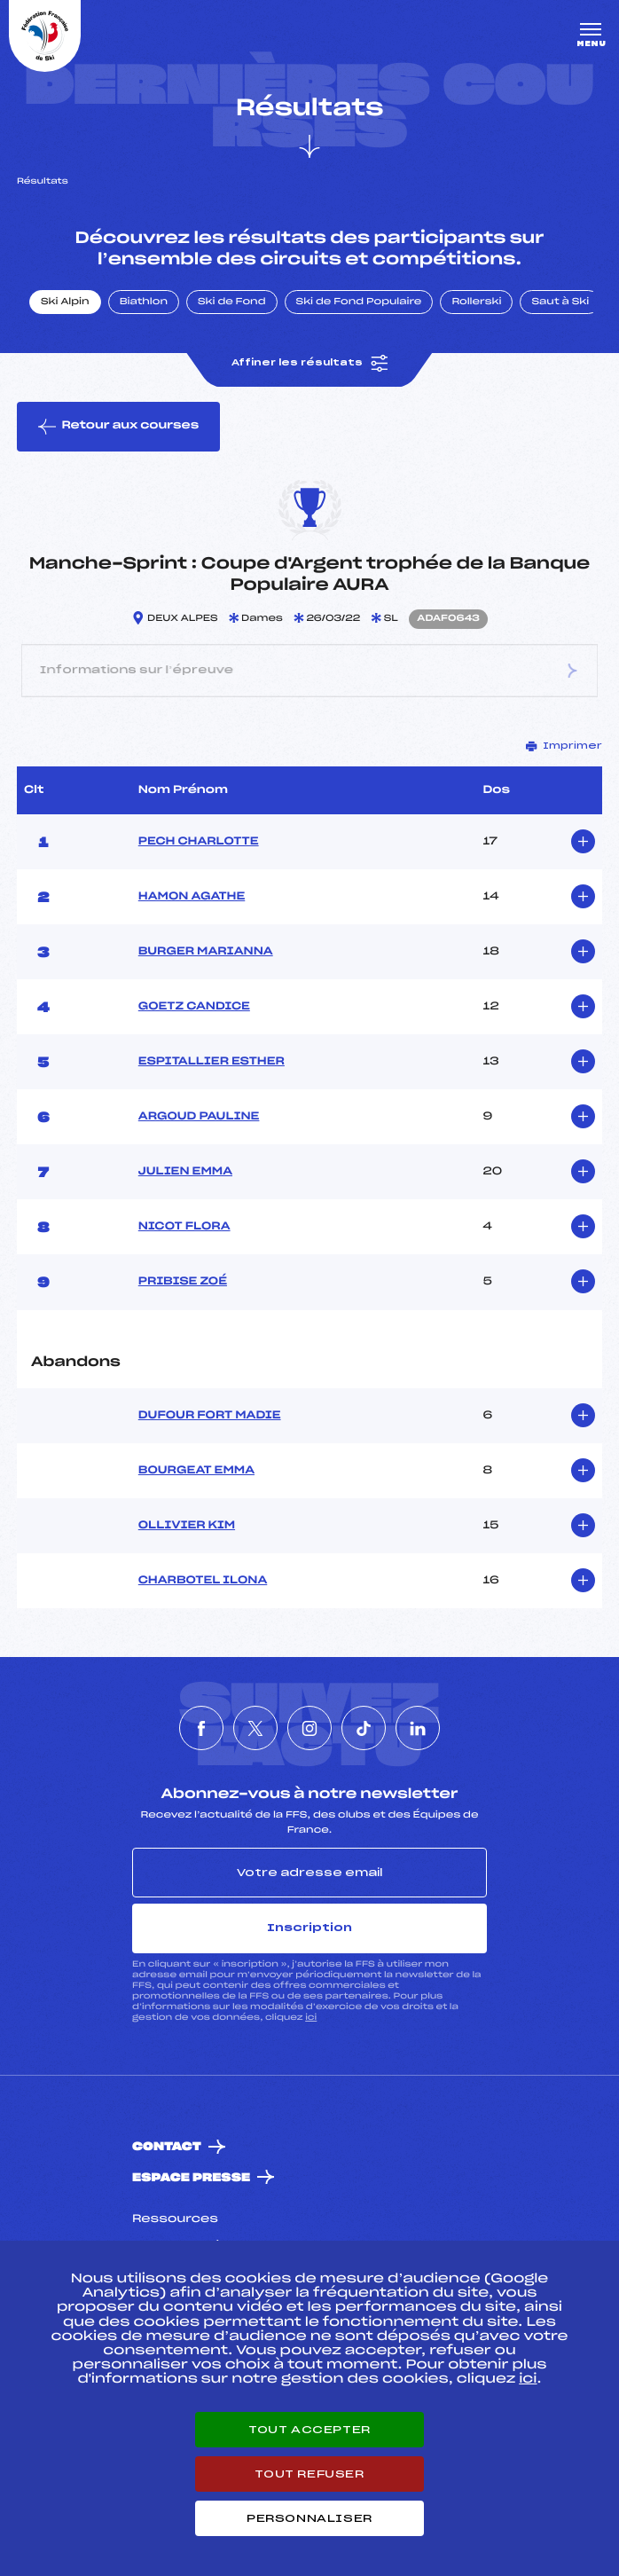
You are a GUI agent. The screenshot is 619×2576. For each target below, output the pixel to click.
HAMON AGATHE (191, 896)
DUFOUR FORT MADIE (209, 1415)
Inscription (309, 1927)
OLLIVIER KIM (186, 1525)
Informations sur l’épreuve (310, 670)
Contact (166, 2147)
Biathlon (144, 302)
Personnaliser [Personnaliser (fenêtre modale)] (309, 2518)
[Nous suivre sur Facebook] (201, 1728)
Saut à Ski (560, 302)
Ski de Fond (232, 302)
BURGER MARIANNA (205, 951)
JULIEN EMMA (185, 1171)
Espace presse (191, 2178)
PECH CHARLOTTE (198, 841)
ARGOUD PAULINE (199, 1116)
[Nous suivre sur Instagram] (309, 1728)
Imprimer (564, 746)
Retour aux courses (118, 427)
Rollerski (476, 302)
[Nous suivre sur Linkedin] (418, 1728)
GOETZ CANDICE (194, 1006)
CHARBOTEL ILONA (202, 1580)
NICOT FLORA (184, 1226)
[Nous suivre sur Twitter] (255, 1728)
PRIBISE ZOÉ (182, 1281)
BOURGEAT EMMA (196, 1470)
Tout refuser (309, 2474)
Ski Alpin (65, 302)
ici (311, 2018)
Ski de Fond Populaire (359, 302)
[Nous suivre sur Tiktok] (363, 1728)
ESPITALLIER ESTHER (211, 1061)
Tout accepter (309, 2429)
